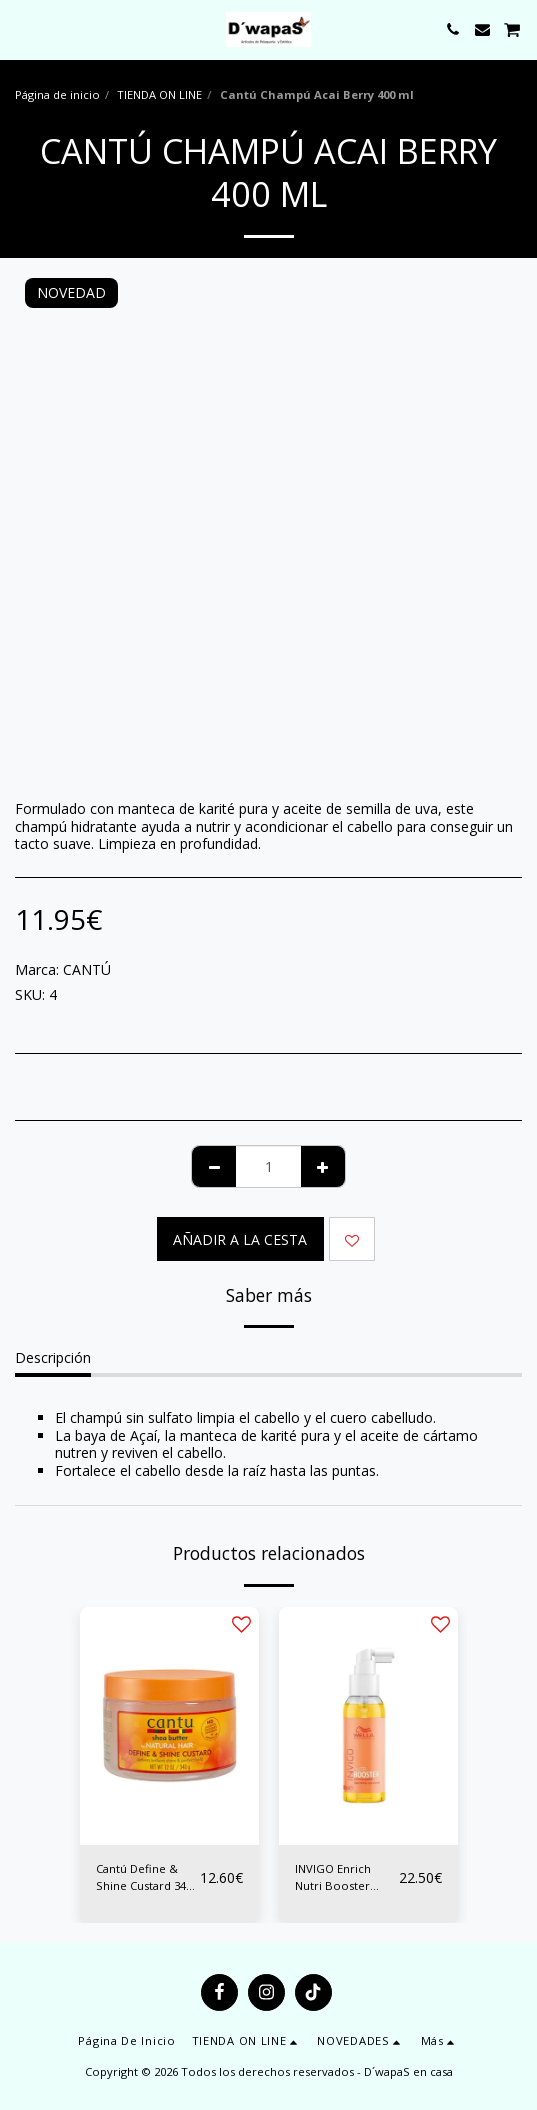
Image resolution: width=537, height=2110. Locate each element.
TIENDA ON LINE (159, 94)
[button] (22, 28)
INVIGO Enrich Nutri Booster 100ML (333, 1878)
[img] (169, 1726)
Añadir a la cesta (240, 1239)
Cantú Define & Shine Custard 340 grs (144, 1878)
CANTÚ (87, 969)
